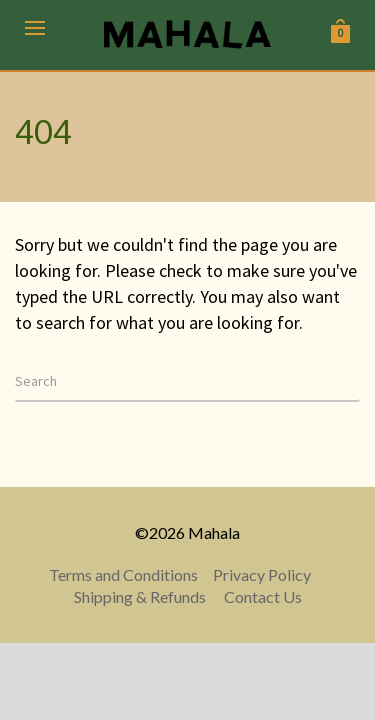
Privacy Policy (262, 574)
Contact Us (263, 596)
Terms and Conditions (123, 574)
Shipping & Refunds (140, 596)
